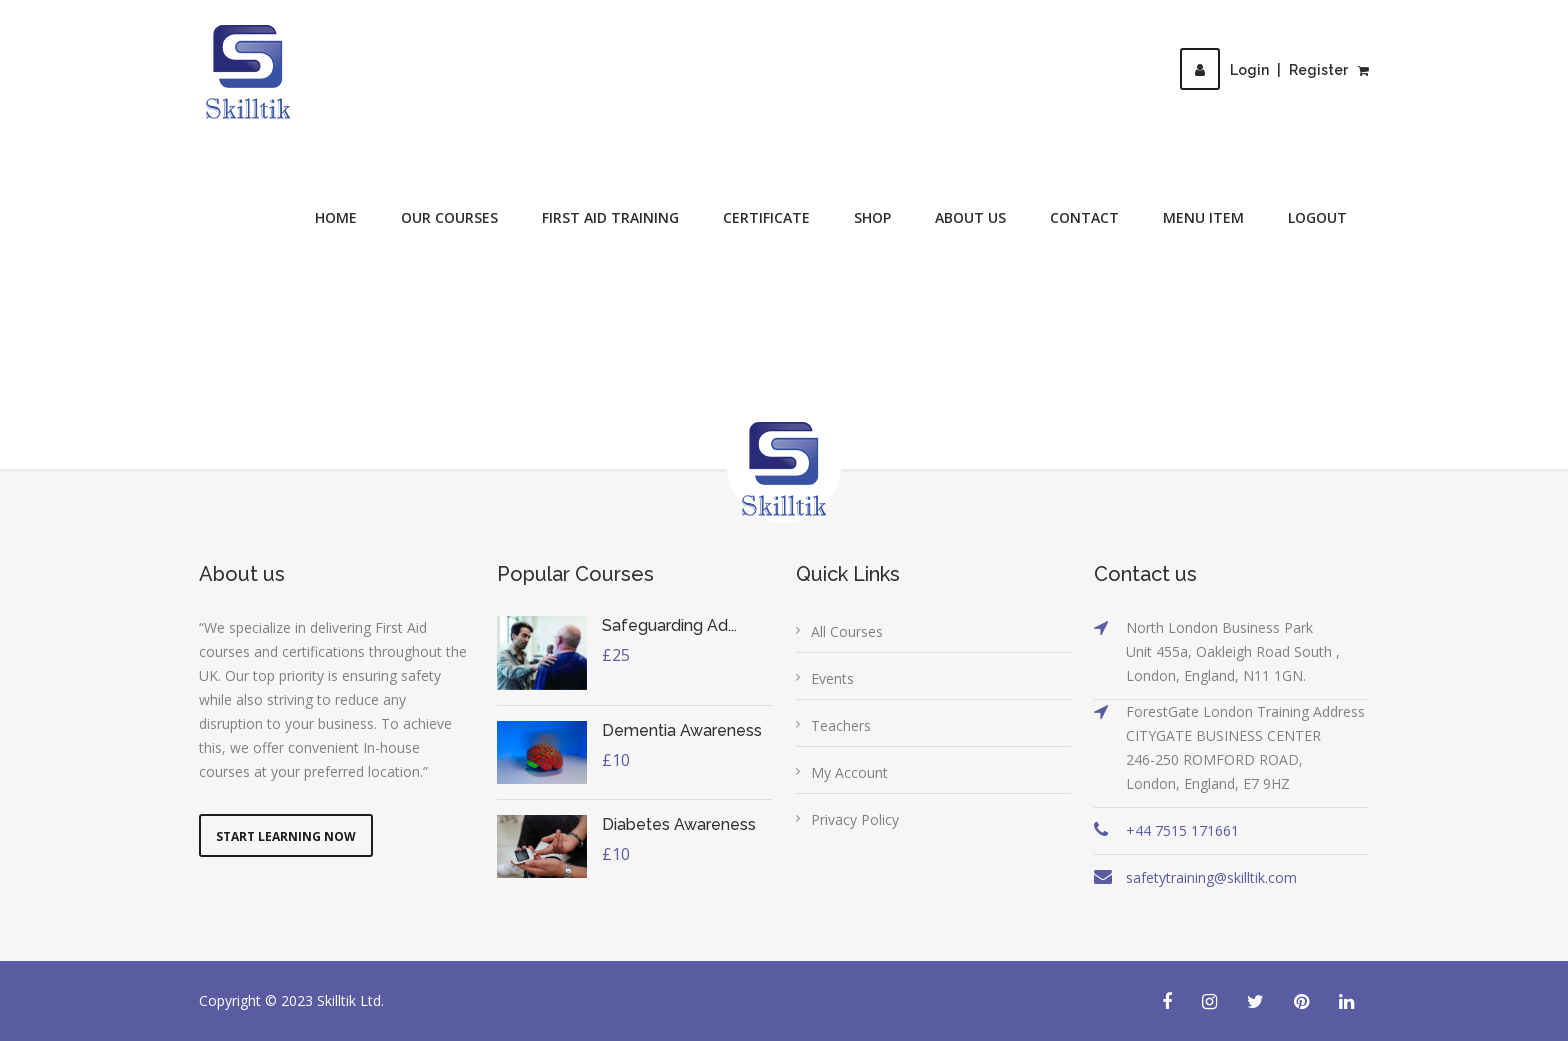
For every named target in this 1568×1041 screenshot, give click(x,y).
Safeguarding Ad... (669, 625)
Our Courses (449, 217)
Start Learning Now (286, 836)
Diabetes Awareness (679, 824)
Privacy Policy (855, 819)
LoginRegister (1264, 70)
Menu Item (1203, 217)
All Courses (847, 631)
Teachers (841, 725)
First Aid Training (610, 217)
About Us (970, 217)
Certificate (766, 217)
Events (832, 678)
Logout (1317, 217)
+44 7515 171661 (1182, 830)
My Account (849, 772)
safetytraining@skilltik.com (1211, 877)
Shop (872, 217)
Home (336, 217)
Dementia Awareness (682, 730)
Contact (1084, 217)
